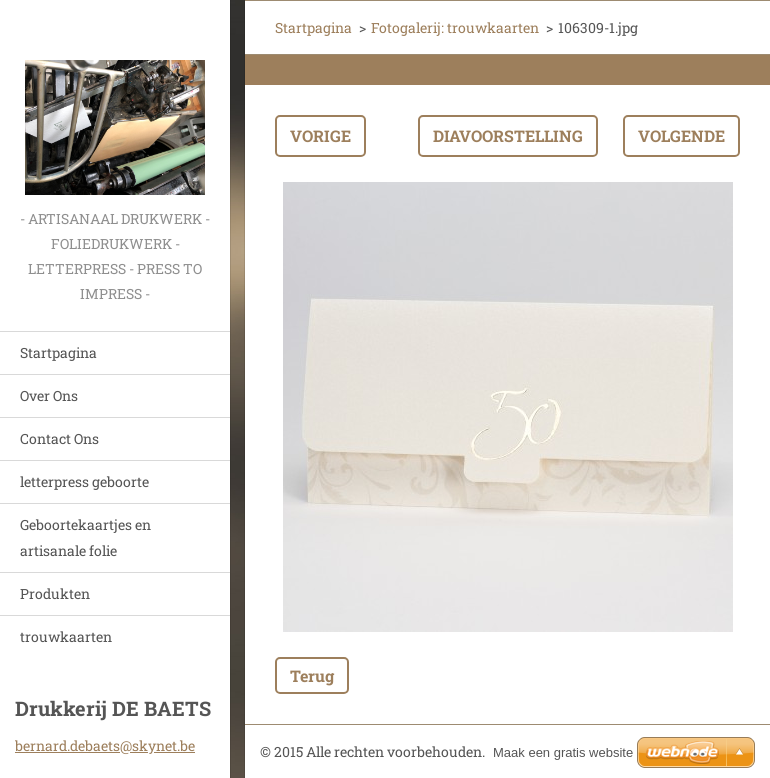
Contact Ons (59, 438)
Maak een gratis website (563, 752)
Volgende (681, 135)
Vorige (320, 135)
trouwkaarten (66, 636)
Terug (312, 675)
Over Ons (49, 395)
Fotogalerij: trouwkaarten (455, 27)
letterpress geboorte (84, 481)
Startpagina (58, 352)
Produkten (55, 593)
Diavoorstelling (508, 135)
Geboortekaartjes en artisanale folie (85, 537)
